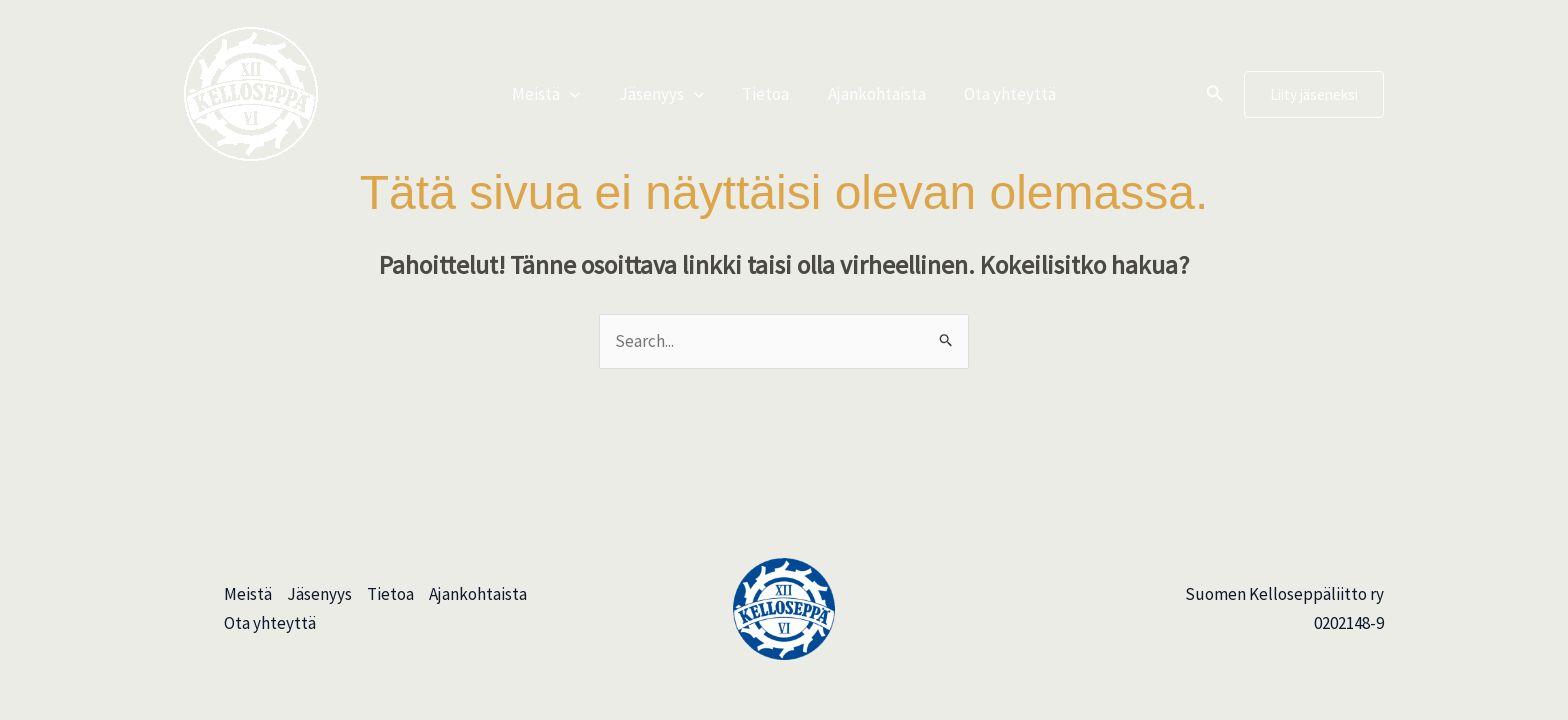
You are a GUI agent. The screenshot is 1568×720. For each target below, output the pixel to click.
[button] (579, 94)
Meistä (555, 94)
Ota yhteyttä (1001, 94)
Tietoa (765, 94)
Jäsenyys (665, 94)
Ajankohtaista (872, 94)
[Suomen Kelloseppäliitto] (251, 92)
